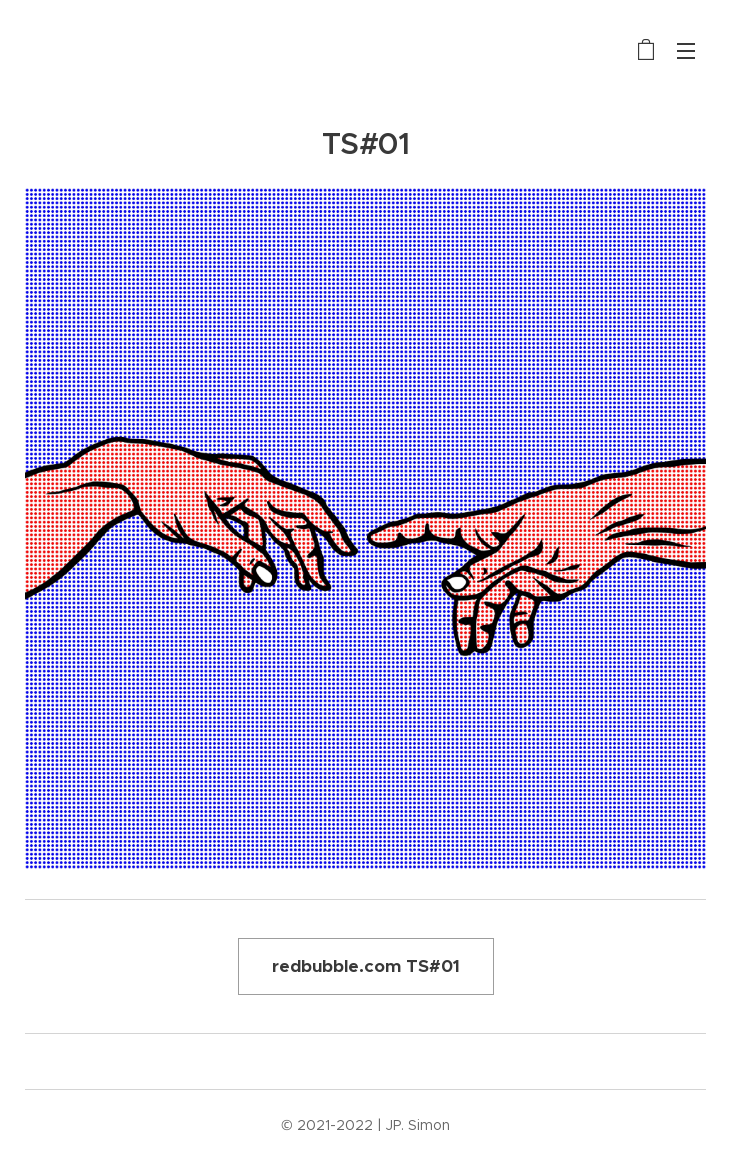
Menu (686, 51)
